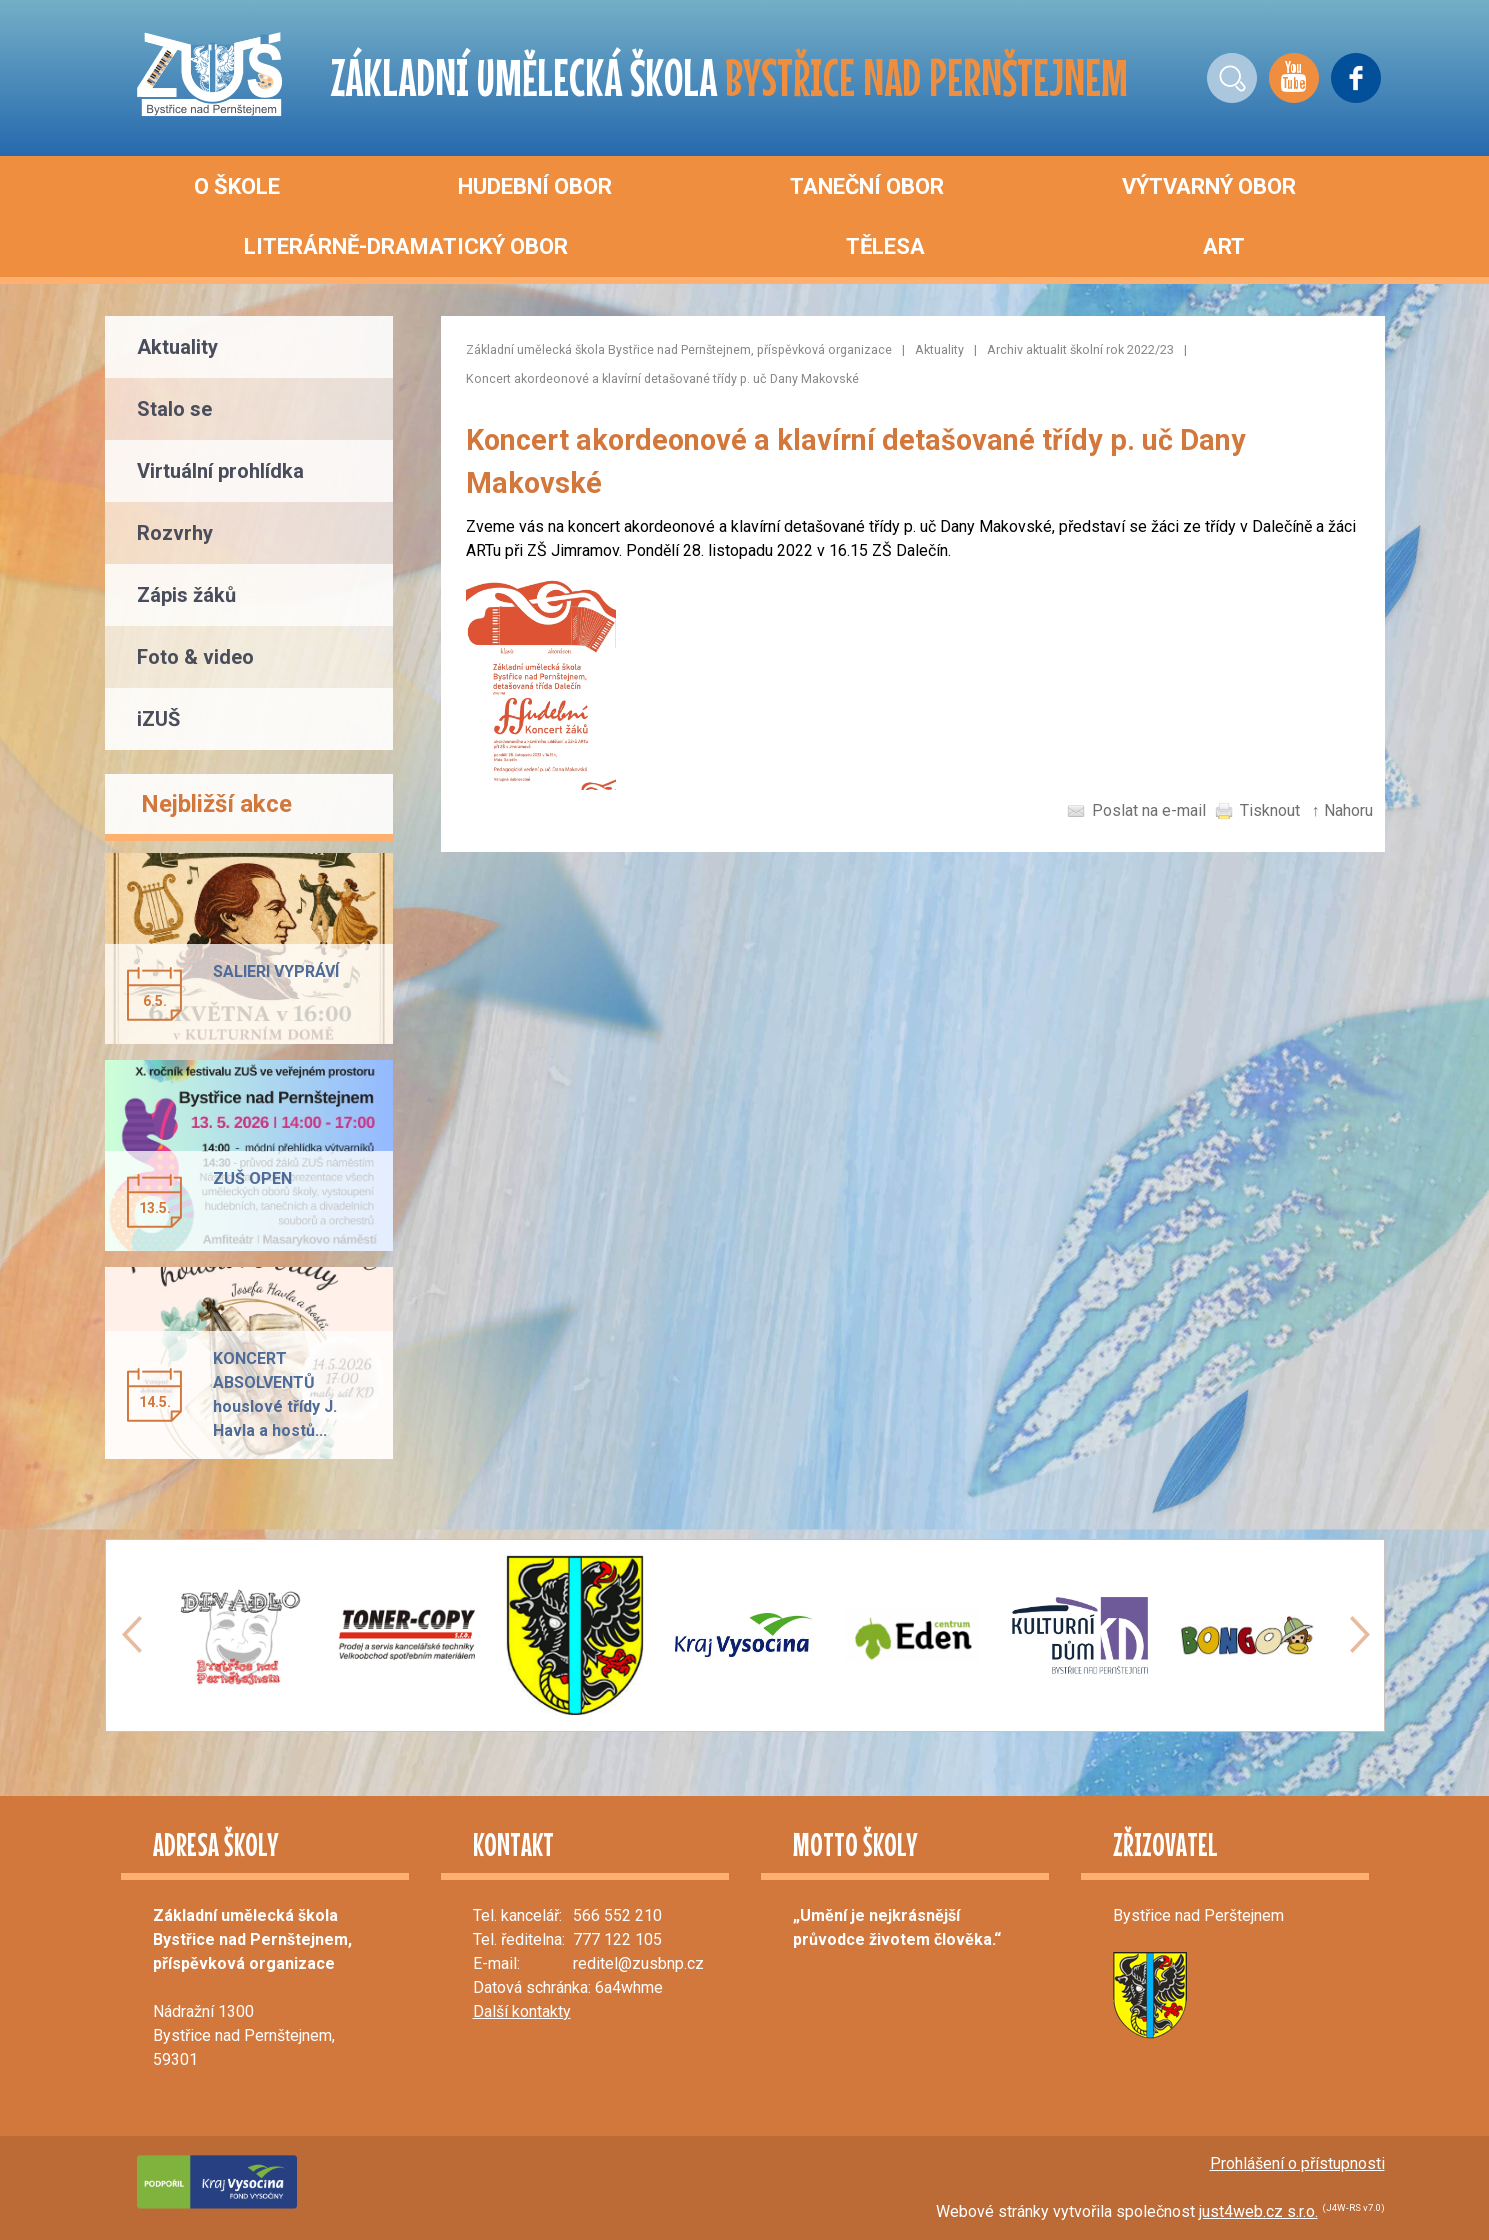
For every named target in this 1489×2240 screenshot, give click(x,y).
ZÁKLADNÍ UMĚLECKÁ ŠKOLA (729, 77)
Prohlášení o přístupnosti (1297, 2163)
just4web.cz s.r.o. (1258, 2211)
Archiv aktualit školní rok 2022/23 (1080, 349)
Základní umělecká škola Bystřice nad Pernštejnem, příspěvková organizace (679, 349)
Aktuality (939, 349)
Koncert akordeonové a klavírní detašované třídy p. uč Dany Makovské (662, 378)
